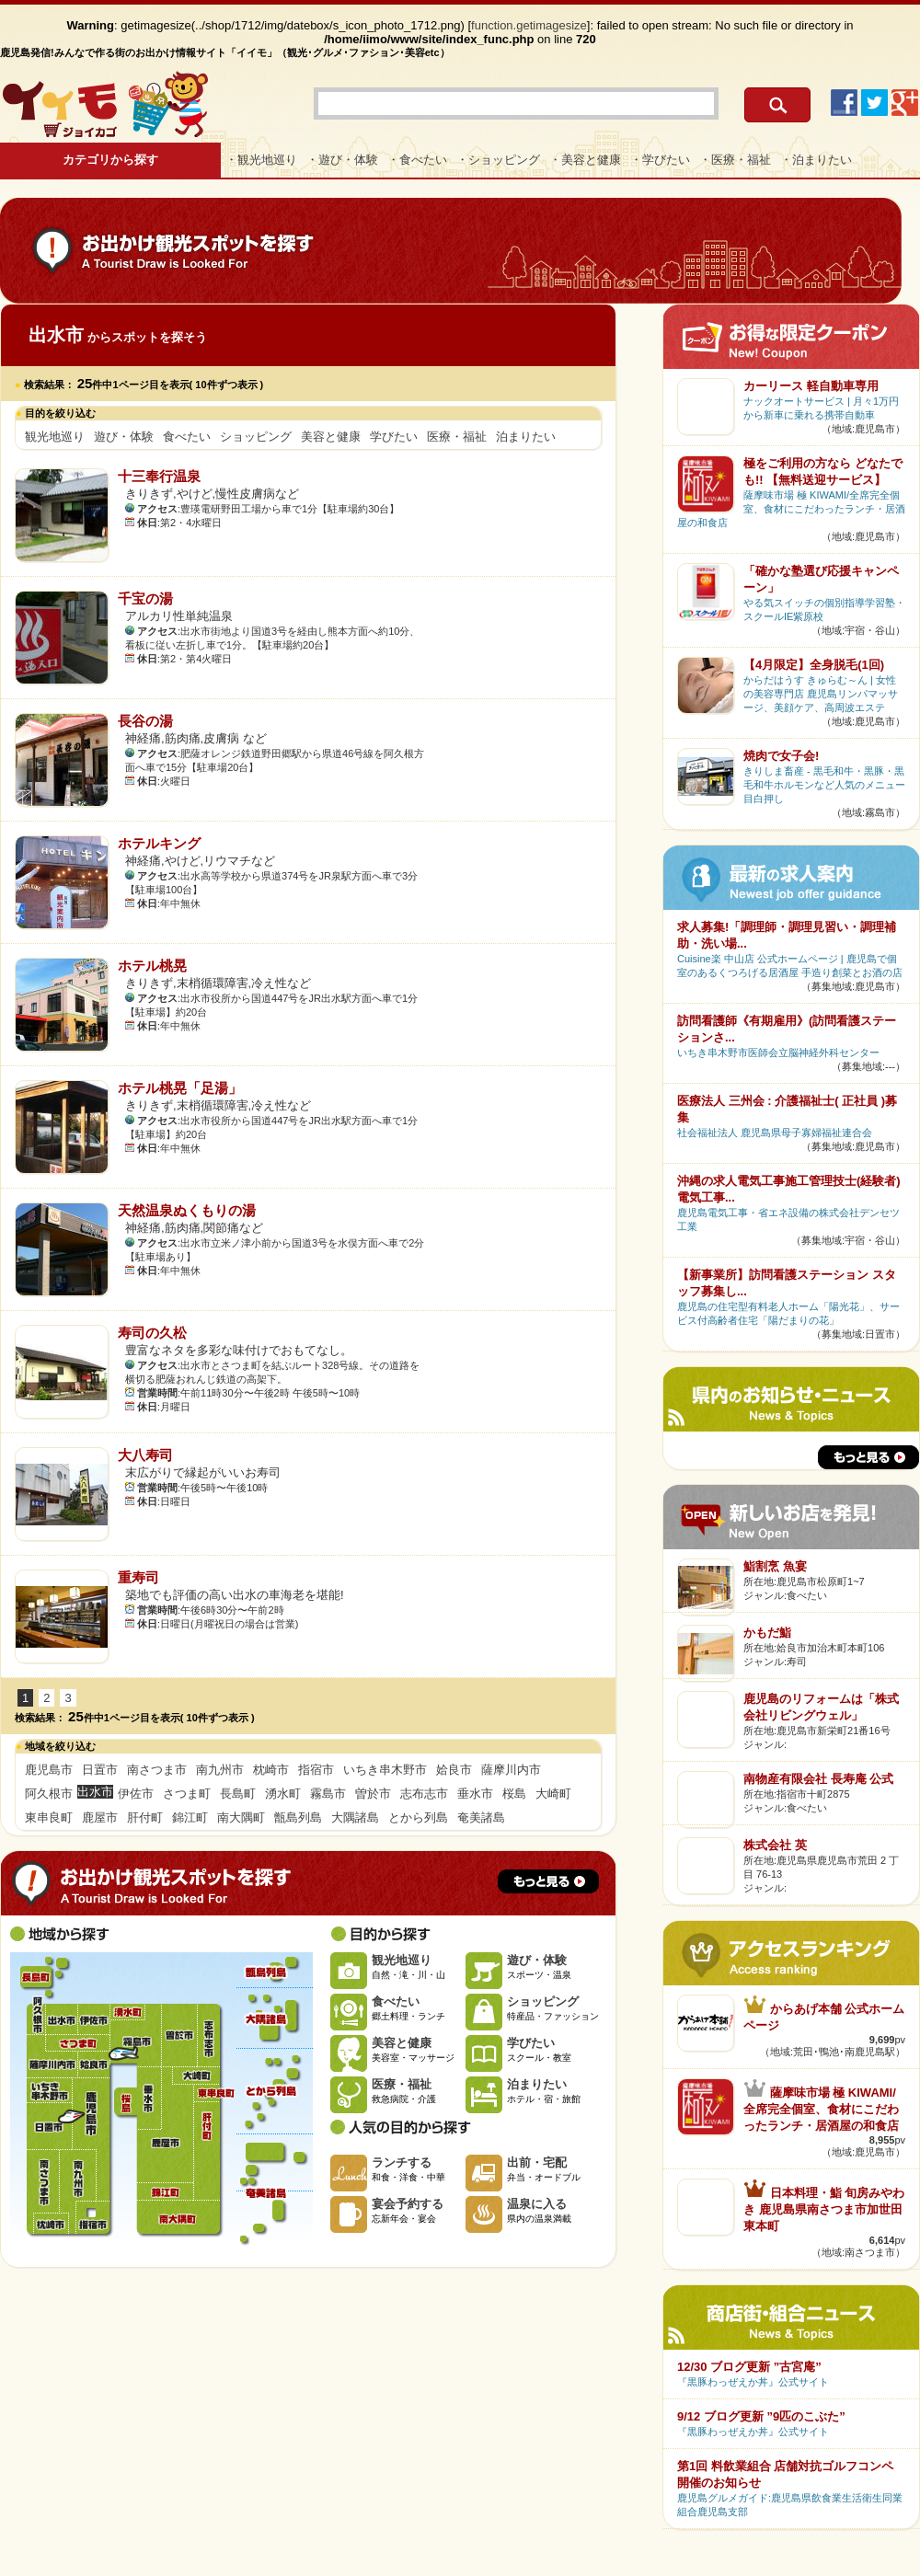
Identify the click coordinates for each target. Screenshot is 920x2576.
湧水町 (283, 1793)
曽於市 (373, 1793)
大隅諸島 (355, 1817)
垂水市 (475, 1793)
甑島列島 (298, 1817)
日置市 (100, 1770)
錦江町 (190, 1817)
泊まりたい (526, 436)
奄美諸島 (481, 1817)
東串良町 (49, 1817)
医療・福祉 (457, 436)
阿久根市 (49, 1793)
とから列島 (418, 1817)
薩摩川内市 (511, 1770)
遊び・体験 (124, 436)
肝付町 (145, 1817)
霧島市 (328, 1793)
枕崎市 (271, 1770)
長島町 (238, 1793)
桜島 (514, 1793)
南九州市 (220, 1770)
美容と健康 (331, 436)
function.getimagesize (529, 25)
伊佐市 (136, 1793)
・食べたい (417, 160)
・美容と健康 (585, 160)
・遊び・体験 (342, 160)
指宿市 (316, 1770)
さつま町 (187, 1793)
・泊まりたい (816, 160)
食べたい (187, 436)
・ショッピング (498, 160)
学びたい (394, 436)
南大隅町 (241, 1817)
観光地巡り (55, 436)
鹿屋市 (100, 1817)
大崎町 (553, 1793)
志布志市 (424, 1793)
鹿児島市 (49, 1770)
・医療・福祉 (735, 160)
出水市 (60, 2019)
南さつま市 (157, 1770)
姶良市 (454, 1770)
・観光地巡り (261, 160)
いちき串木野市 (385, 1770)
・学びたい (660, 160)
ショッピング (256, 436)
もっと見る (548, 1881)
